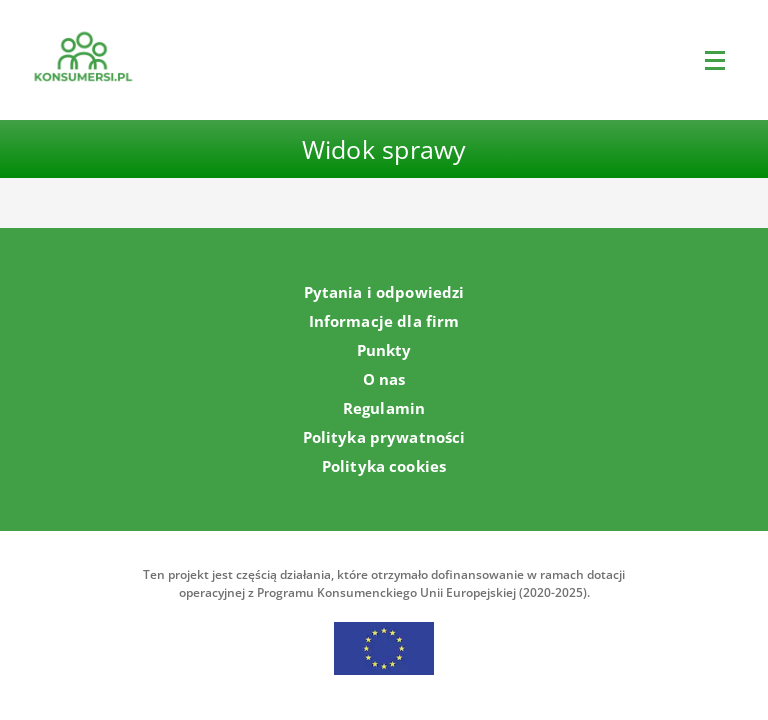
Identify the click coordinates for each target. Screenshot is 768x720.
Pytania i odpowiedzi (384, 292)
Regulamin (384, 408)
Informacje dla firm (384, 321)
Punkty (384, 350)
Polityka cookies (384, 466)
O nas (384, 379)
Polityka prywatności (384, 437)
